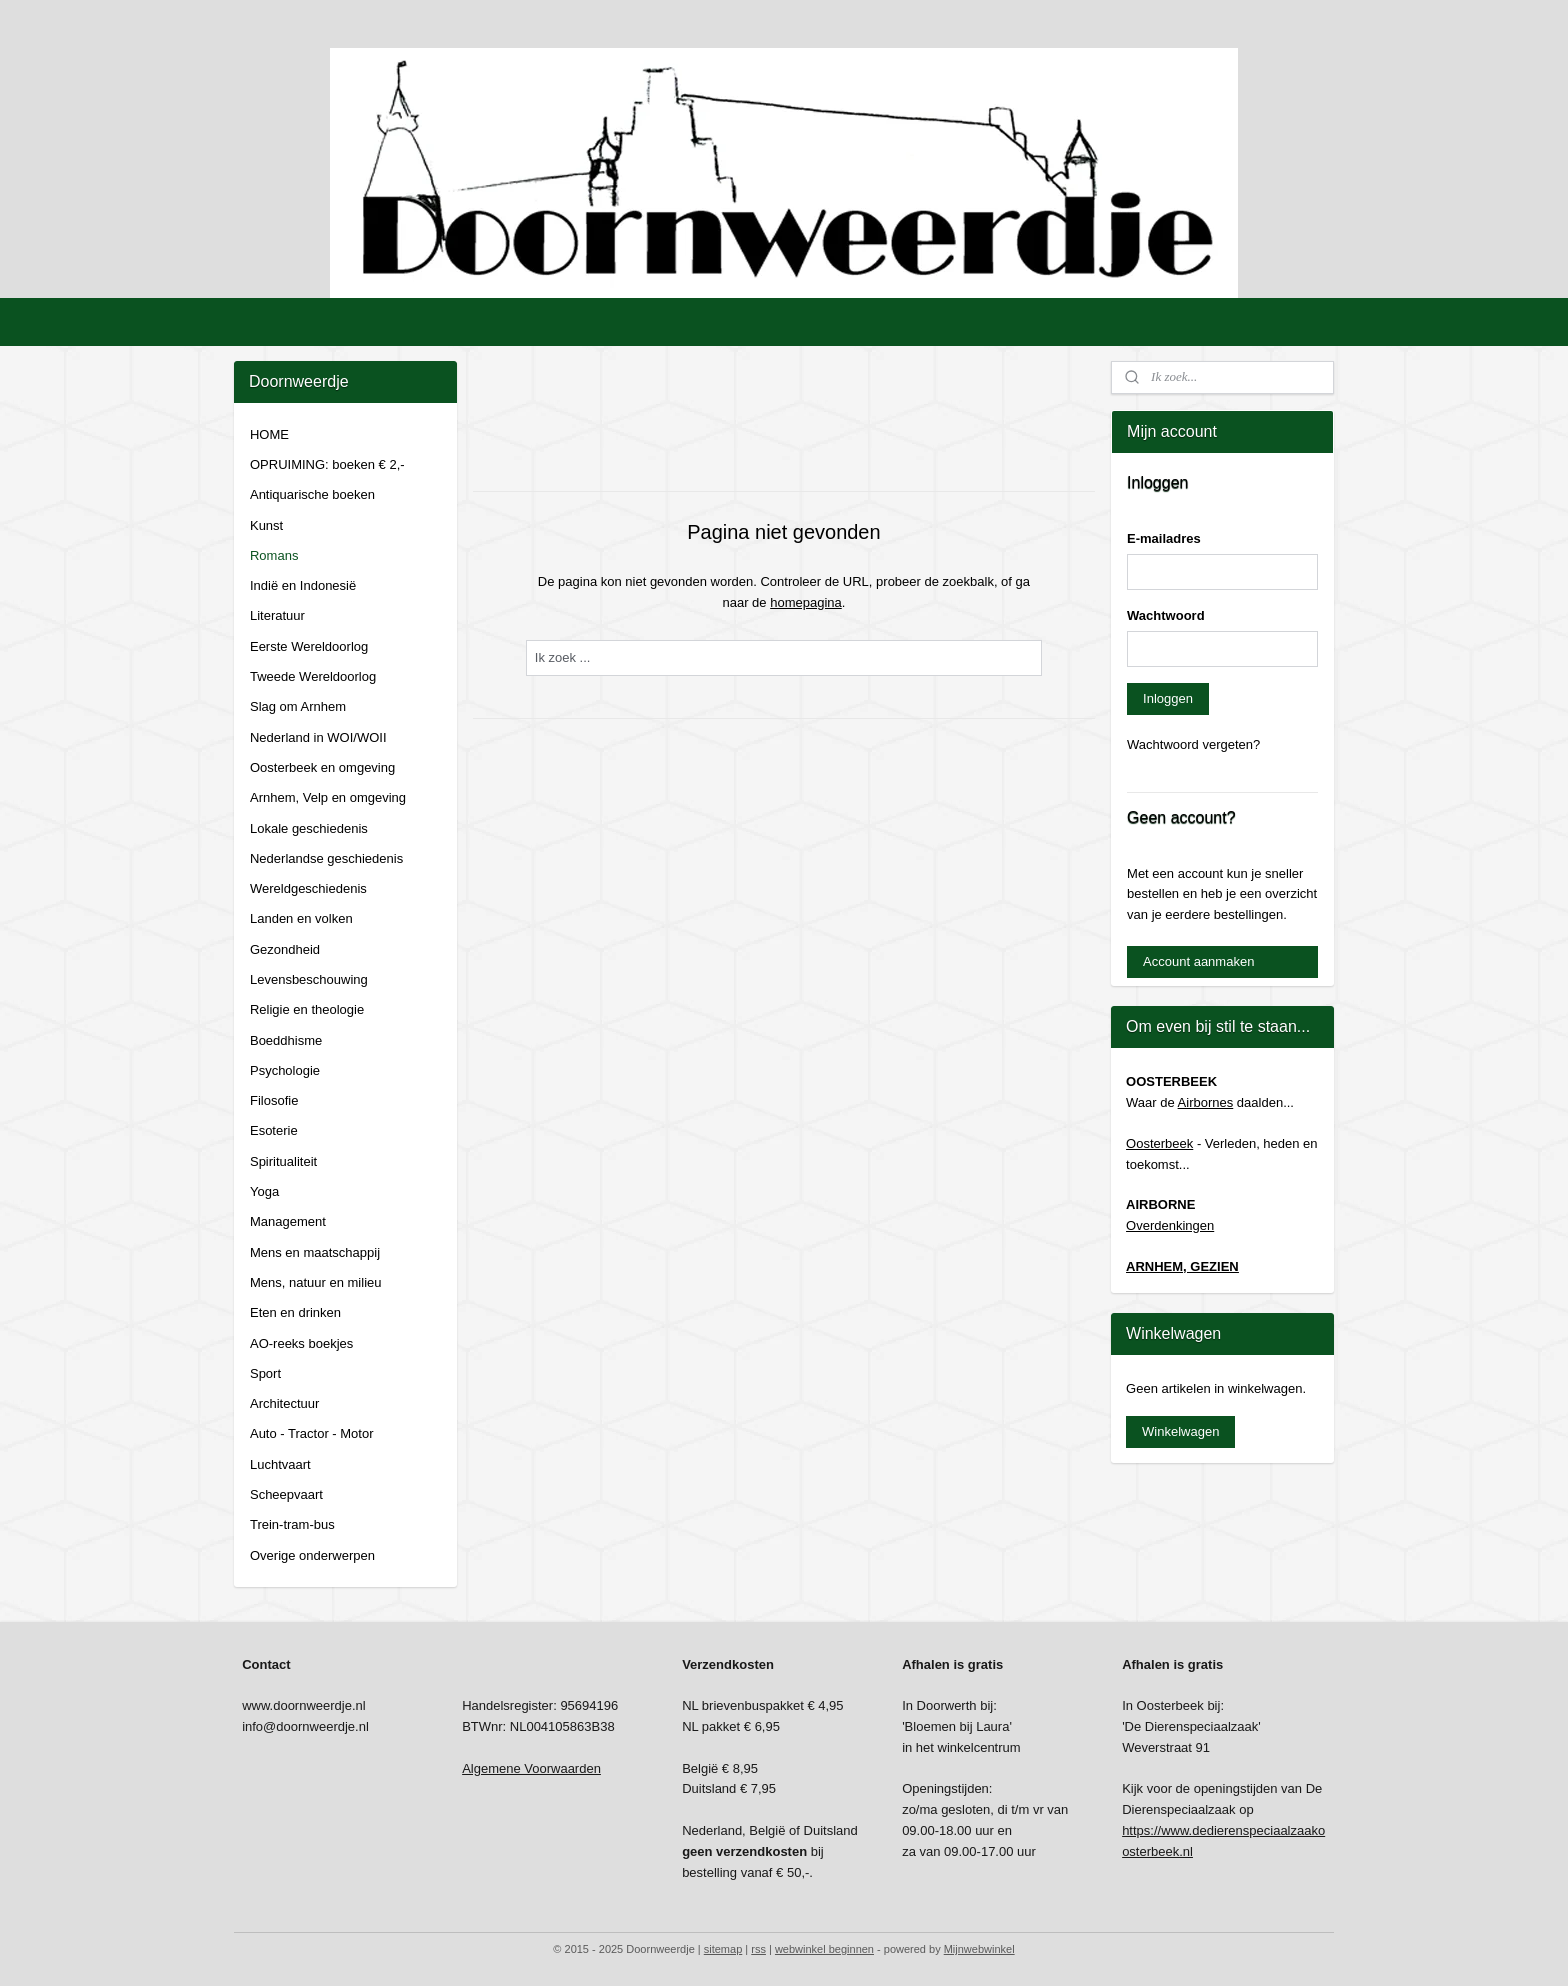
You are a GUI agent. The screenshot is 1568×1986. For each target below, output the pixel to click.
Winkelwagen (1180, 1431)
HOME (269, 434)
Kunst (266, 525)
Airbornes (1206, 1102)
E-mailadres (1164, 538)
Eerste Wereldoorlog (309, 646)
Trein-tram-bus (292, 1524)
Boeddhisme (286, 1040)
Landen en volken (301, 918)
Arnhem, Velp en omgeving (328, 797)
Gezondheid (285, 949)
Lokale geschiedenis (309, 828)
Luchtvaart (280, 1464)
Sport (265, 1373)
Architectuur (284, 1403)
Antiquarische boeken (312, 494)
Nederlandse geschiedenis (326, 858)
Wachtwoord (1166, 615)
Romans (274, 555)
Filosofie (274, 1100)
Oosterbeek (1159, 1143)
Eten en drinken (295, 1312)
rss (758, 1949)
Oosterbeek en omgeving (322, 767)
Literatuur (277, 615)
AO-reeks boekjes (301, 1343)
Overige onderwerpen (312, 1555)
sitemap (723, 1949)
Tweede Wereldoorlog (313, 676)
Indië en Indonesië (303, 585)
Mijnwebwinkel (979, 1949)
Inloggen (1168, 698)
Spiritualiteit (283, 1161)
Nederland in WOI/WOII (318, 737)
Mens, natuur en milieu (316, 1282)
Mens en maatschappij (315, 1252)
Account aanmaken (1198, 961)
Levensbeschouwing (309, 979)
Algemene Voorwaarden (531, 1768)
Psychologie (285, 1070)
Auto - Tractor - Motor (312, 1433)
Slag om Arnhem (298, 706)
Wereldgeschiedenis (308, 888)
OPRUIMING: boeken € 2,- (327, 464)
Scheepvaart (286, 1494)
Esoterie (274, 1130)
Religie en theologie (307, 1009)
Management (288, 1221)
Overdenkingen (1170, 1225)
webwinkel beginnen (824, 1949)
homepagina (806, 602)
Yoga (264, 1191)
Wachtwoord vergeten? (1193, 744)
